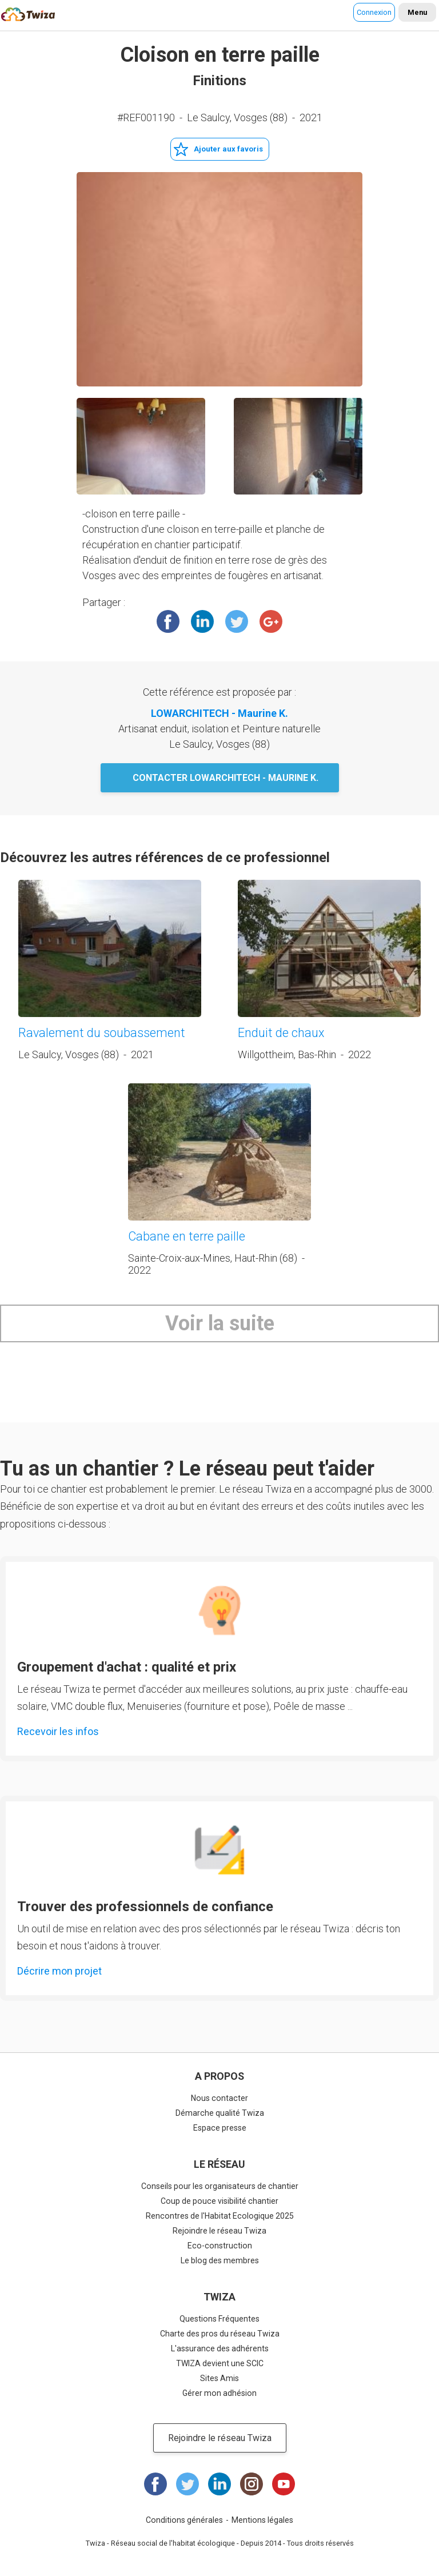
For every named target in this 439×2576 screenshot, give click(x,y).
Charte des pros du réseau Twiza (220, 2333)
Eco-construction (219, 2245)
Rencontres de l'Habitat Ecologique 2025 (220, 2215)
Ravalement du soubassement (101, 1033)
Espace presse (219, 2127)
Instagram (251, 2484)
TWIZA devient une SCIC (220, 2363)
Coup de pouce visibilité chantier (219, 2201)
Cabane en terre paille (186, 1236)
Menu (417, 12)
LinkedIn (202, 621)
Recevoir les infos (58, 1731)
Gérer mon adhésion (219, 2393)
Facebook (168, 621)
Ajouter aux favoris (228, 149)
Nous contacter (219, 2098)
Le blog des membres (220, 2260)
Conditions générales (184, 2520)
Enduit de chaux (281, 1033)
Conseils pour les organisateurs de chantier (219, 2186)
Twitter (236, 621)
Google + (271, 621)
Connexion (374, 12)
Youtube (283, 2484)
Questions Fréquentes (219, 2318)
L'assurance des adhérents (220, 2348)
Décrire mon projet (59, 1971)
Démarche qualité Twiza (219, 2113)
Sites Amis (219, 2378)
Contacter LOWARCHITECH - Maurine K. (225, 777)
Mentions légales (262, 2520)
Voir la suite (219, 1323)
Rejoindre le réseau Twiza (219, 2230)
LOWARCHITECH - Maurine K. (219, 713)
